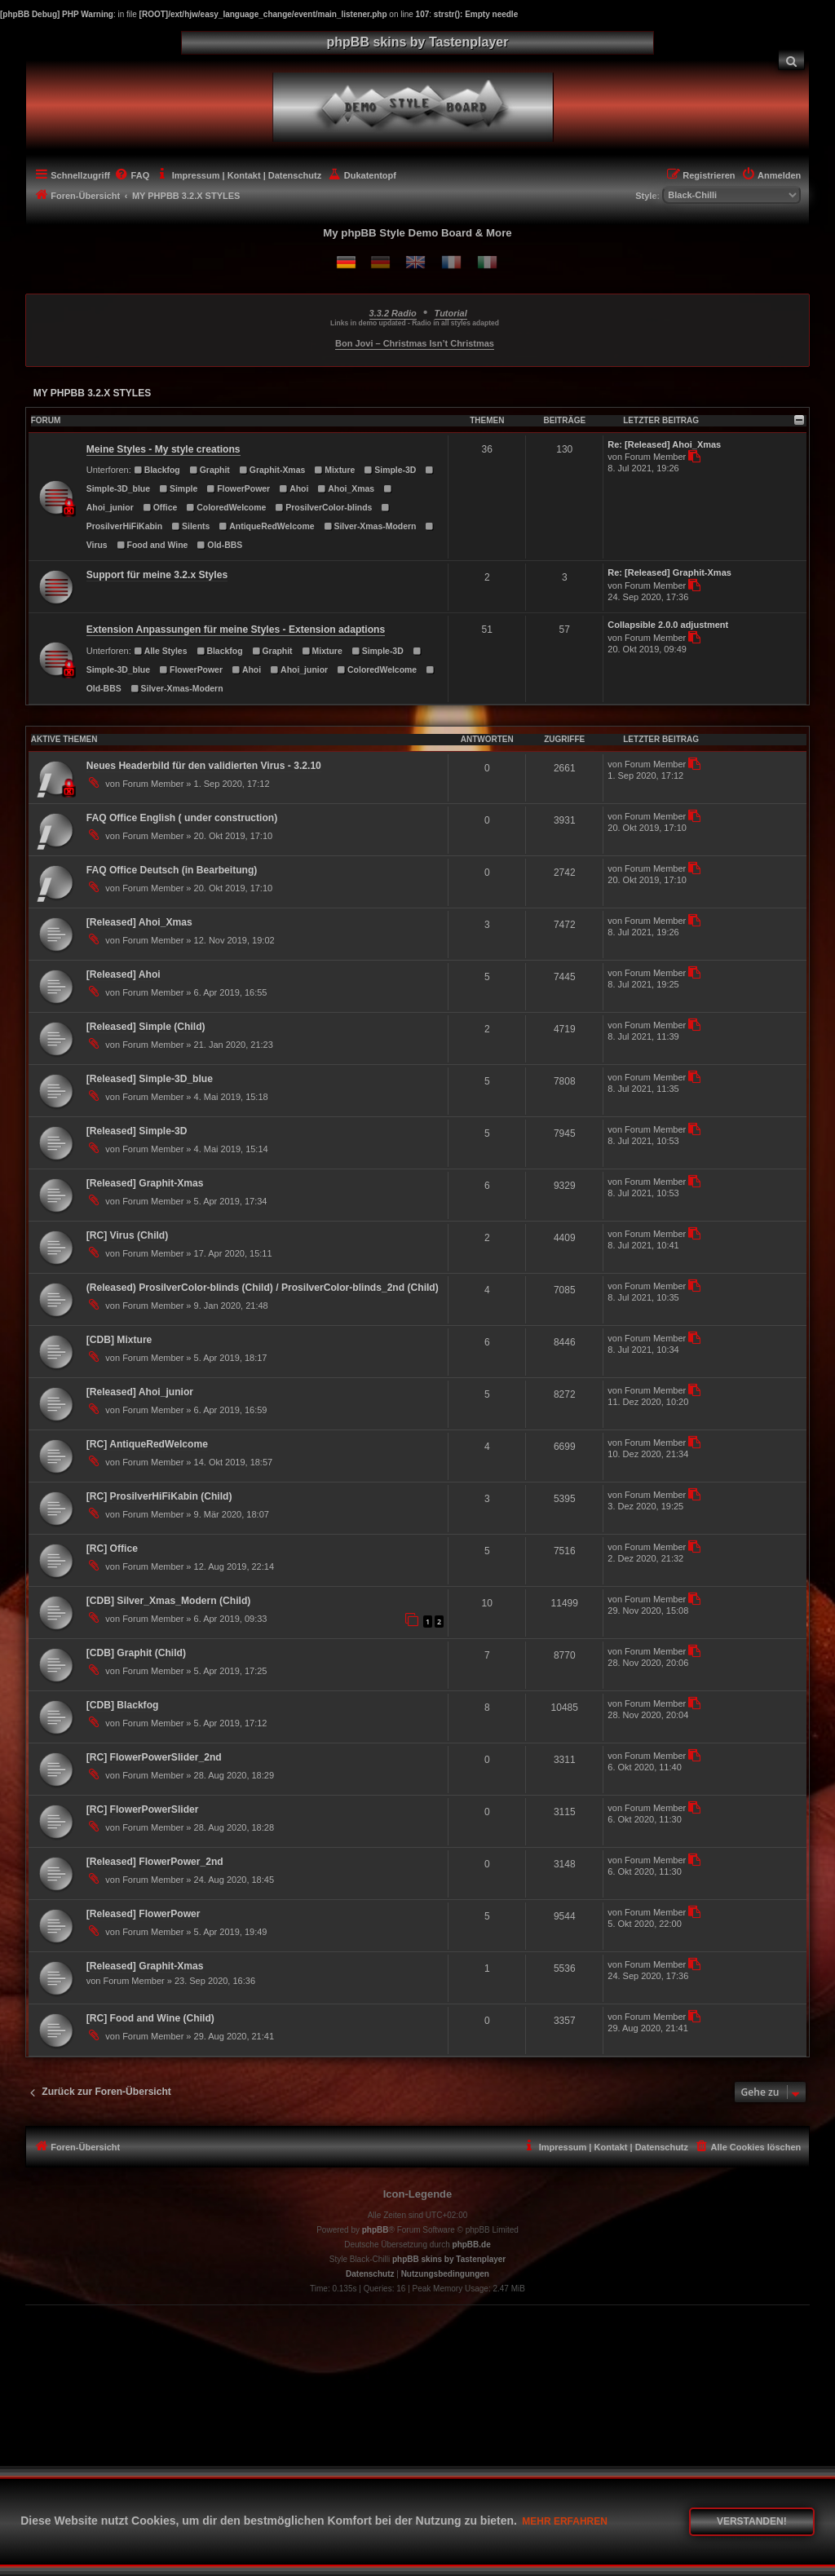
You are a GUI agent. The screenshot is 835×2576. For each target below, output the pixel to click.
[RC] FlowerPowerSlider (142, 1809)
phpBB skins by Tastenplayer (449, 2259)
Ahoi (293, 488)
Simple (178, 488)
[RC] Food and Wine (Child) (150, 2018)
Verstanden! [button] (752, 2521)
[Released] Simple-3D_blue (149, 1079)
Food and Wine (152, 545)
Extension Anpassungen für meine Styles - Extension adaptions (235, 629)
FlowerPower (238, 488)
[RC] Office (112, 1548)
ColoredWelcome (226, 507)
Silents (190, 526)
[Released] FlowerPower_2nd (154, 1861)
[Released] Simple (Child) (145, 1026)
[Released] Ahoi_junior (139, 1392)
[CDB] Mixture (119, 1339)
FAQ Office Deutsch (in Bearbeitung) (172, 870)
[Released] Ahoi (123, 974)
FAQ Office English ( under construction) (182, 818)
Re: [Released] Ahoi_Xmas (664, 444)
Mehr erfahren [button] (564, 2521)
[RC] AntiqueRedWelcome (147, 1444)
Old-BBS (219, 545)
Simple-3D (390, 470)
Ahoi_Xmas (345, 488)
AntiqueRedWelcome (266, 526)
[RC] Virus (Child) (127, 1235)
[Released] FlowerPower (143, 1914)
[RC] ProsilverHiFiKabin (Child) (159, 1496)
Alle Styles (161, 651)
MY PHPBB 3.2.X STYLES (92, 393)
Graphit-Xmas (272, 470)
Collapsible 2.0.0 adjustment (667, 625)
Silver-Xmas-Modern (370, 526)
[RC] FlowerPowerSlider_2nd (154, 1757)
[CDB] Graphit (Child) (136, 1653)
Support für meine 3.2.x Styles (157, 575)
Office (160, 507)
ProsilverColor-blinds (323, 507)
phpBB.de (472, 2244)
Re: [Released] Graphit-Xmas (669, 572)
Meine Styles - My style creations (163, 449)
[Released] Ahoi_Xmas (139, 922)
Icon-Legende (418, 2194)
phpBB (375, 2229)
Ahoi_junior (299, 669)
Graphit (209, 470)
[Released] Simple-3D (137, 1131)
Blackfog (157, 470)
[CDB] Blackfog (122, 1705)
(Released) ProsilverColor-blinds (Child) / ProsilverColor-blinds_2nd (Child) (262, 1287)
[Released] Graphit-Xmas (145, 1183)
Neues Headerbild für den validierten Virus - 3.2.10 (203, 765)
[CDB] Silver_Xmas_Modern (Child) (168, 1600)
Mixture (334, 470)
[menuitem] (792, 60)
